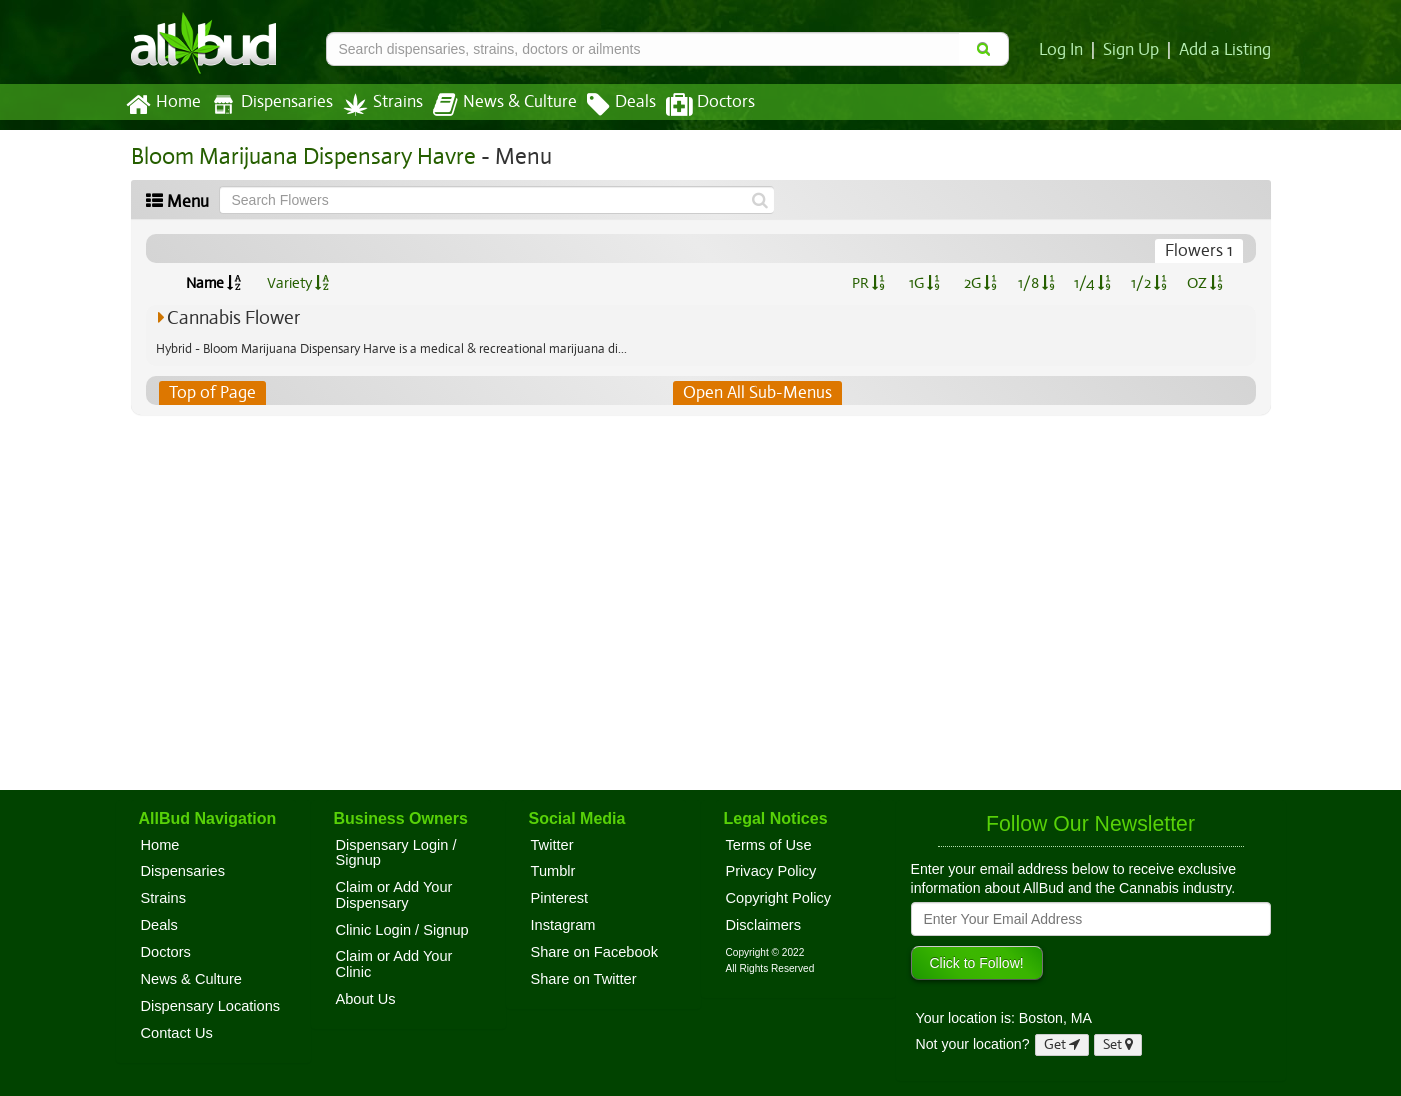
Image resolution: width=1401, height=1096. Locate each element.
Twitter (552, 845)
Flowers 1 (1199, 251)
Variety (298, 283)
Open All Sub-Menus (756, 393)
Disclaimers (764, 925)
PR (868, 283)
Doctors (693, 105)
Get (1062, 1044)
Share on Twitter (584, 979)
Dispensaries (267, 104)
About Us (366, 999)
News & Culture (493, 105)
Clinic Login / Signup (402, 930)
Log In (1065, 50)
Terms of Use (769, 845)
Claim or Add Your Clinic (394, 964)
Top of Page (211, 393)
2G (980, 283)
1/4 (1092, 283)
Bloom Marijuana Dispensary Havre (298, 156)
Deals (606, 105)
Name (213, 283)
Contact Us (177, 1033)
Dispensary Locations (211, 1006)
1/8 (1036, 283)
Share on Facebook (595, 952)
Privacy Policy (771, 871)
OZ (1204, 283)
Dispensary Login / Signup (396, 853)
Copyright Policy (779, 898)
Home (162, 105)
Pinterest (560, 898)
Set (1118, 1044)
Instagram (563, 925)
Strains (376, 104)
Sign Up (1133, 50)
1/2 (1149, 283)
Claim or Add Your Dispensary (394, 895)
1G (925, 283)
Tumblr (553, 871)
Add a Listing (1226, 50)
